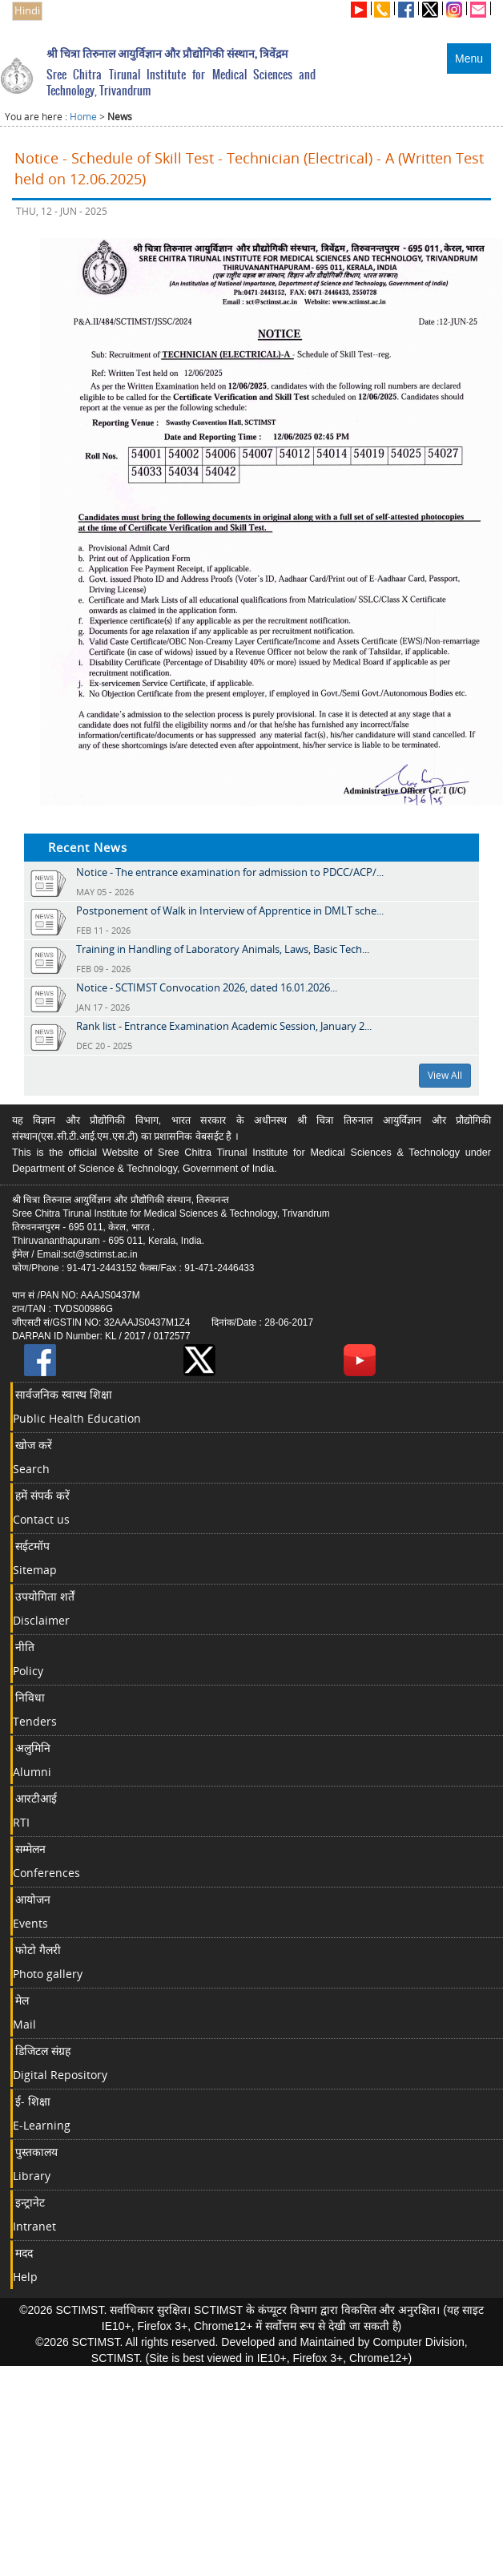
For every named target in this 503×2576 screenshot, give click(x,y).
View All (445, 1075)
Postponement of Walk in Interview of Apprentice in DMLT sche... (230, 910)
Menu (469, 58)
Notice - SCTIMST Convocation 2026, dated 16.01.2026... (206, 987)
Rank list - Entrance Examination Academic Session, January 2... (224, 1026)
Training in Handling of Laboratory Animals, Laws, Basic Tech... (222, 949)
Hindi (27, 11)
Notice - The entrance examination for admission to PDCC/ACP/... (230, 872)
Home (83, 116)
